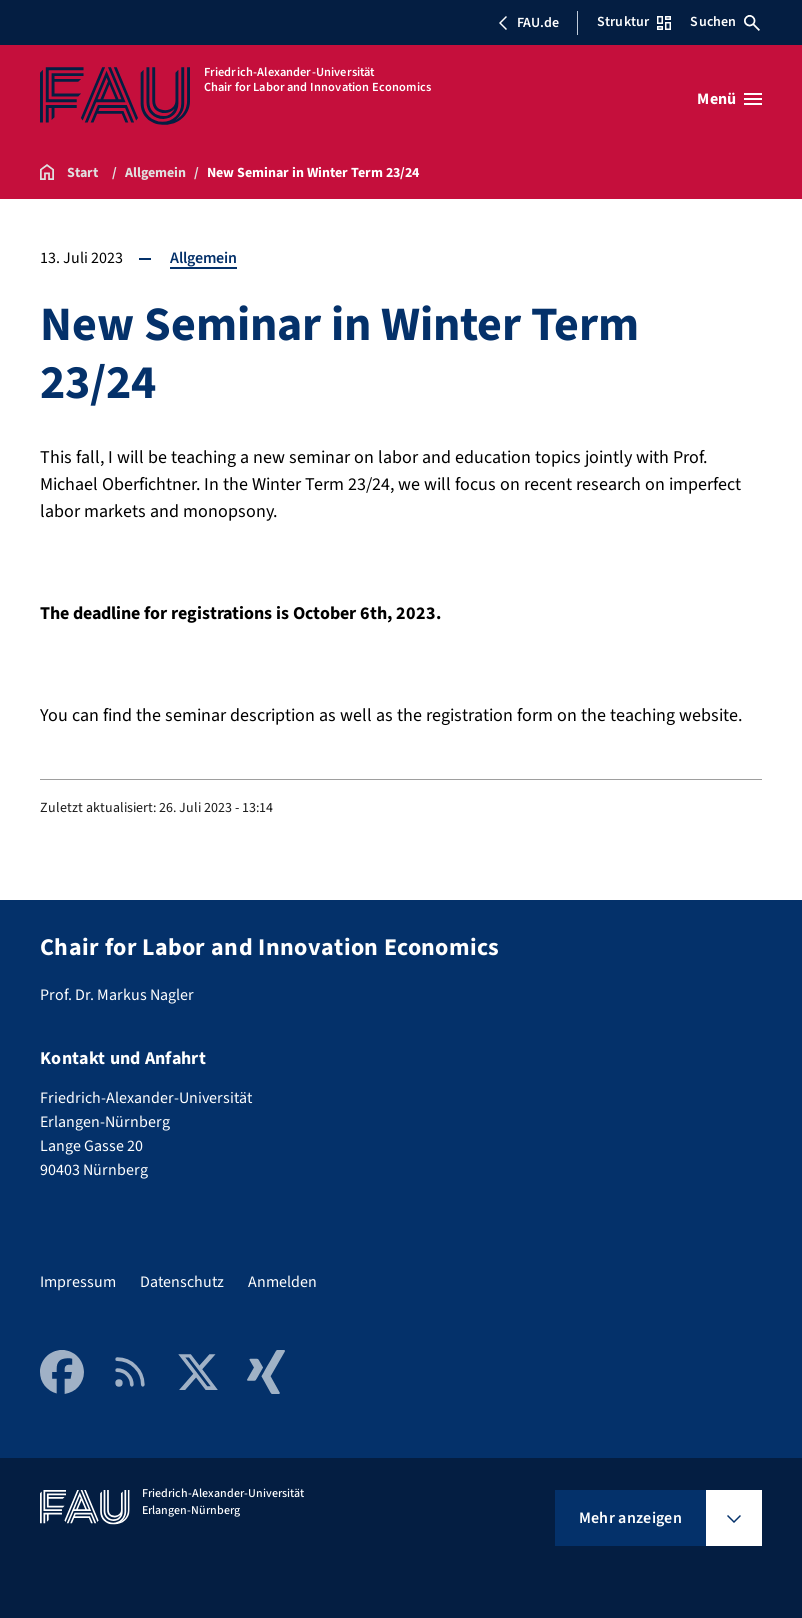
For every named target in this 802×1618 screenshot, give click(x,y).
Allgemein (203, 258)
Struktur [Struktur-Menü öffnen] (634, 22)
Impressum (78, 1282)
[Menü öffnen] (729, 99)
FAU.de (528, 23)
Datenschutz (182, 1282)
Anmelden (282, 1282)
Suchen (725, 22)
